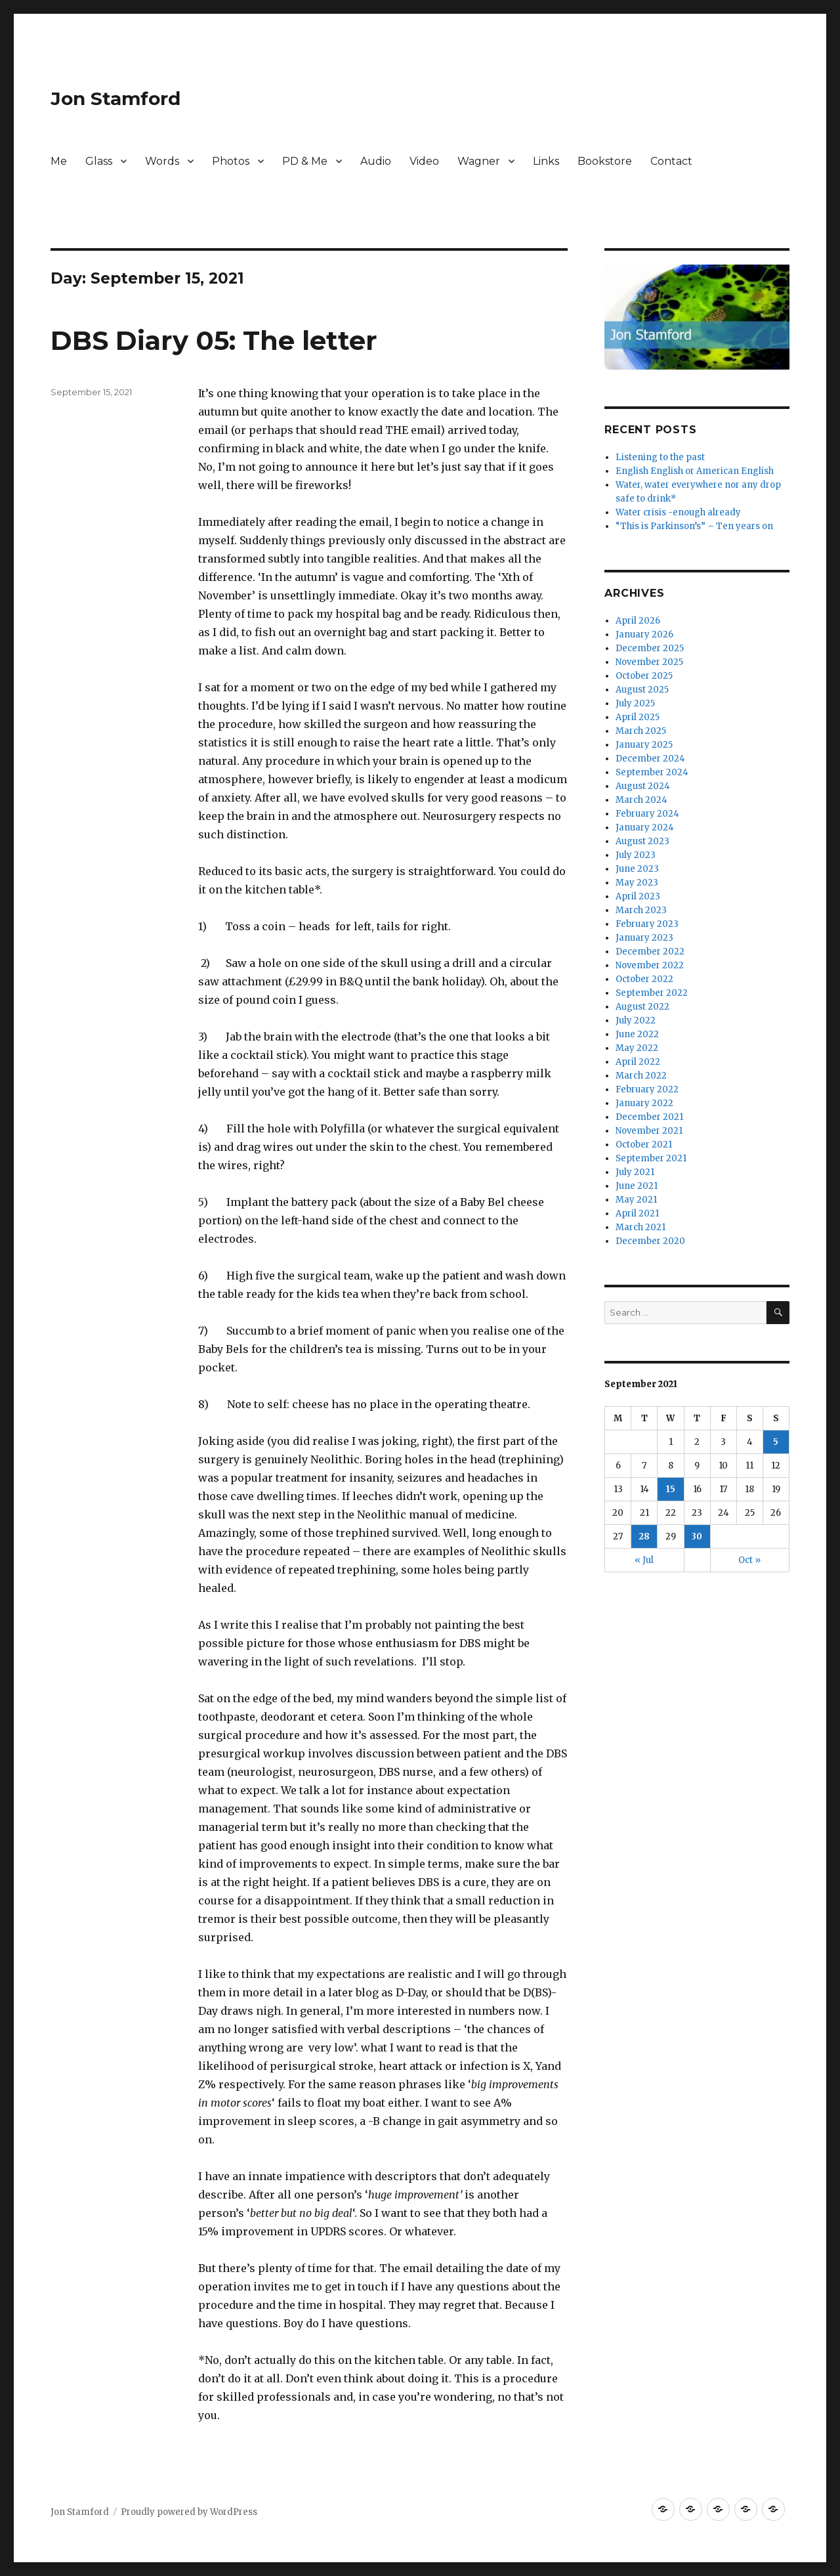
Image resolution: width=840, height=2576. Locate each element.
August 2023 (642, 841)
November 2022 (650, 965)
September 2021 (651, 1158)
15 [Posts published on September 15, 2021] (670, 1489)
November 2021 (649, 1130)
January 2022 (644, 1103)
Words (162, 161)
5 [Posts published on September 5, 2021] (775, 1442)
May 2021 (636, 1199)
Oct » (749, 1560)
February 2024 (647, 813)
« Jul (644, 1560)
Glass (98, 161)
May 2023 (637, 882)
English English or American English (695, 471)
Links (546, 161)
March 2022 (641, 1075)
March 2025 (641, 731)
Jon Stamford (115, 98)
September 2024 (652, 772)
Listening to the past (660, 457)
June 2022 (637, 1034)
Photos (230, 161)
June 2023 (637, 868)
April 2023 (638, 896)
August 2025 (642, 689)
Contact (671, 161)
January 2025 (644, 744)
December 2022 (650, 951)
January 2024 (645, 827)
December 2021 (649, 1117)
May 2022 (637, 1048)
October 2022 (644, 979)
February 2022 (647, 1089)
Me (59, 161)
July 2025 (635, 703)
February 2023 (647, 924)
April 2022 (638, 1061)
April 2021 (637, 1213)
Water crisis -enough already (678, 512)
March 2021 (640, 1227)
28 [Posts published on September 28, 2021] (644, 1536)
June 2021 (637, 1185)
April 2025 (638, 717)
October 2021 (644, 1144)
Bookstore (605, 161)
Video (424, 161)
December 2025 (650, 648)
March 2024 (641, 799)
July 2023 (636, 855)
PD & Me (304, 161)
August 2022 (642, 1006)
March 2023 (641, 910)
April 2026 (638, 620)
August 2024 (643, 786)
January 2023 (644, 937)
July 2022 (636, 1020)
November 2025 (649, 662)
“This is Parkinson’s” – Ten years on (694, 526)
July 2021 (635, 1172)
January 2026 (644, 634)
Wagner (478, 161)
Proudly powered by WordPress (189, 2512)
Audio (375, 161)
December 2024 (650, 758)
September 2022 (652, 992)
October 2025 (644, 675)
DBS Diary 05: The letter (214, 340)
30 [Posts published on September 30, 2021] (697, 1536)
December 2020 (650, 1241)
